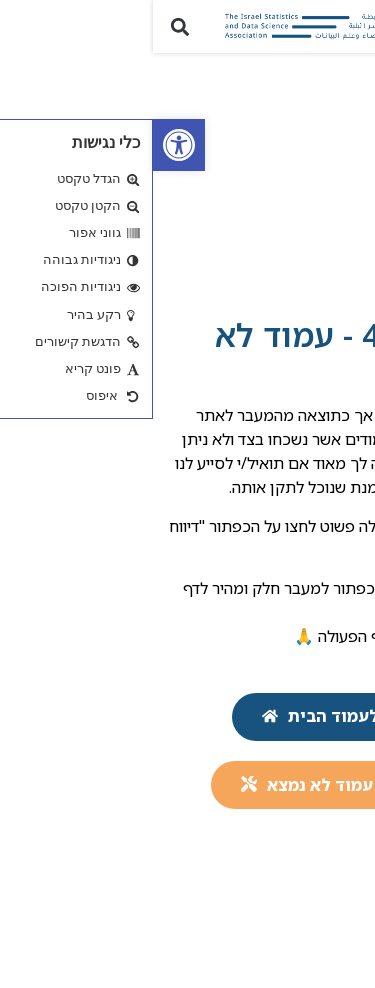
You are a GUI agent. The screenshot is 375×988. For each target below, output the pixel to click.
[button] (348, 26)
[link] (26, 145)
